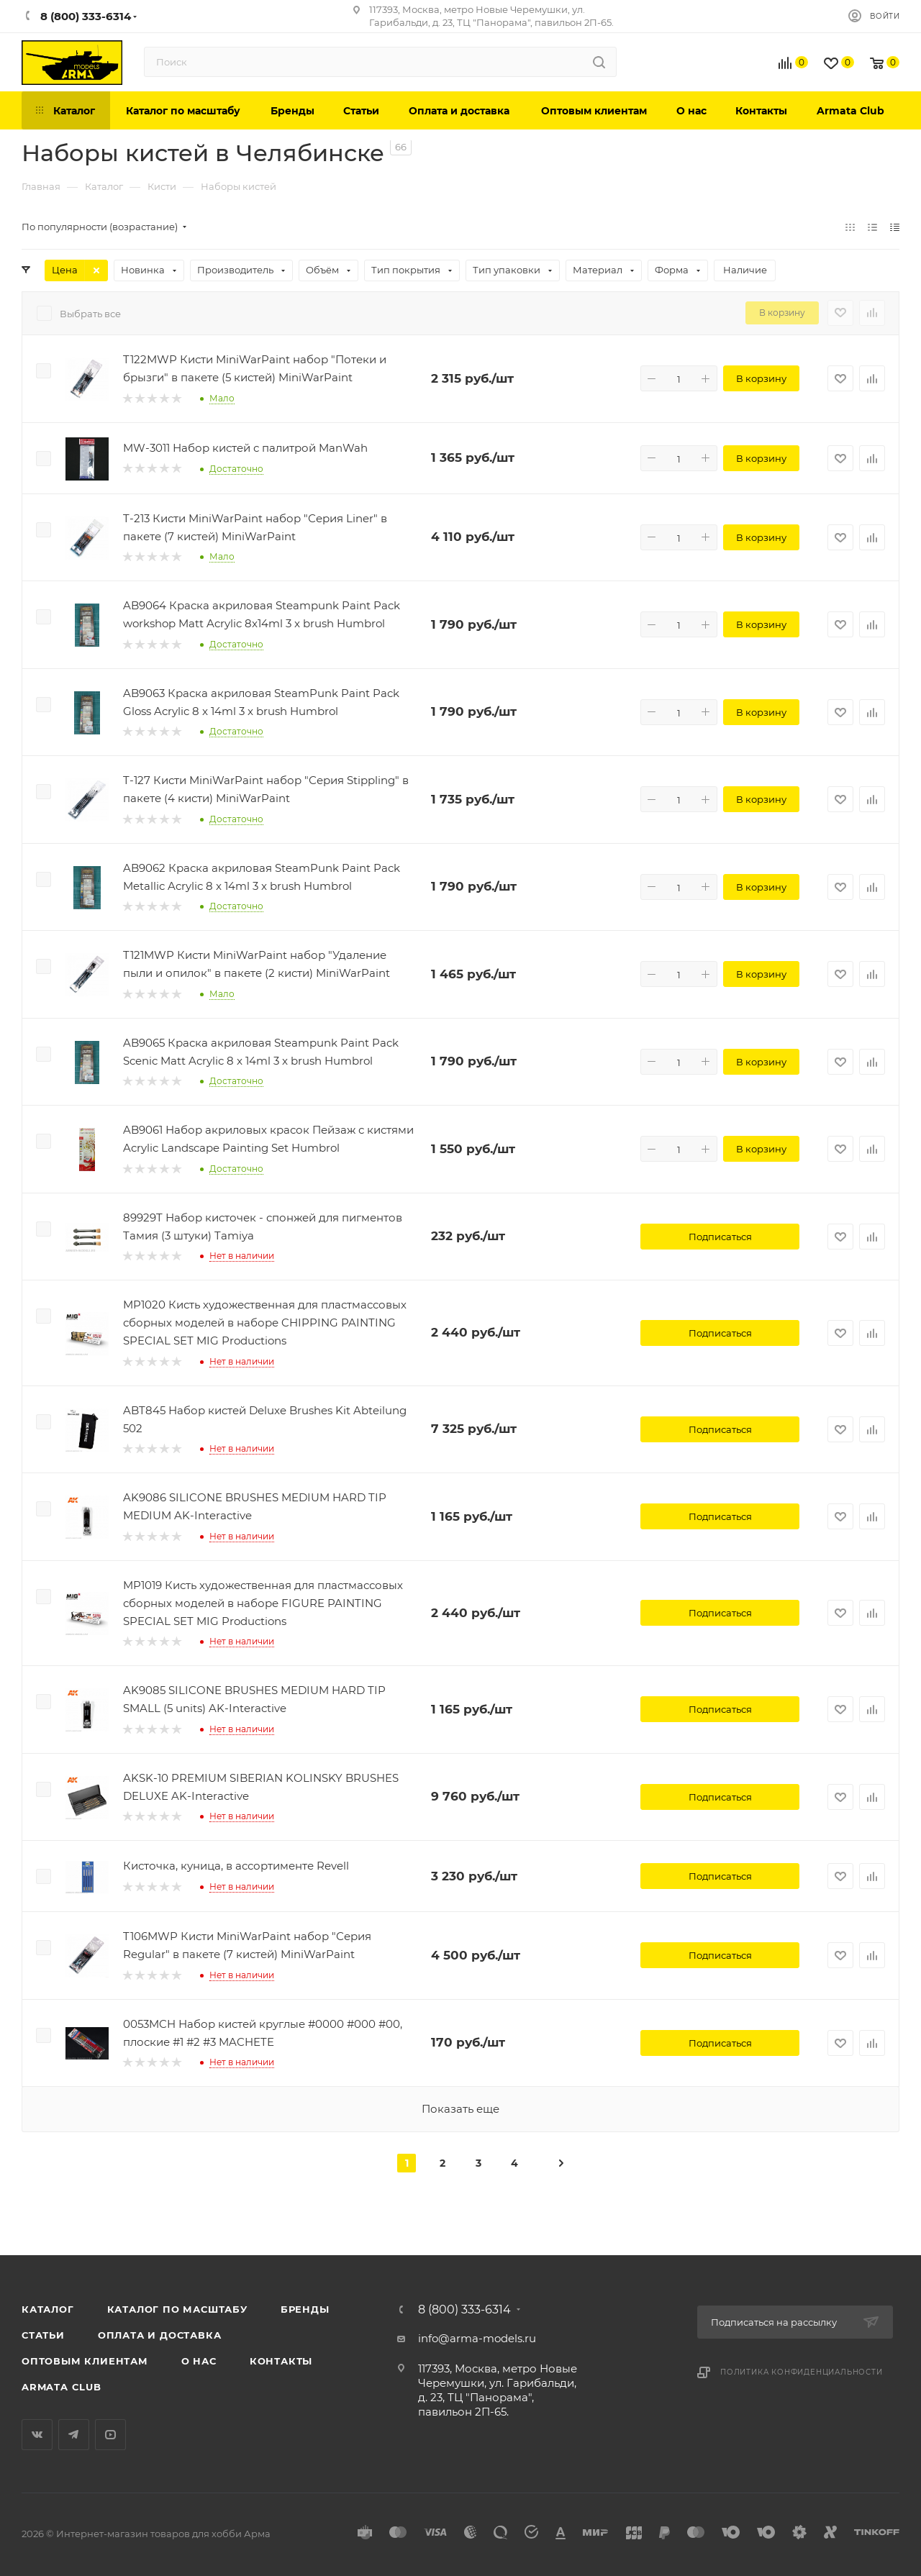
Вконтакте (37, 2434)
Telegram (73, 2434)
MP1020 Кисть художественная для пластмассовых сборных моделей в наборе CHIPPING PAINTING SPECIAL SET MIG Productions (265, 1322)
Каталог (48, 2309)
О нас (199, 2361)
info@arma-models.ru (477, 2338)
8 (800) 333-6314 (464, 2310)
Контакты (281, 2361)
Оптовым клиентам (85, 2361)
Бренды (305, 2309)
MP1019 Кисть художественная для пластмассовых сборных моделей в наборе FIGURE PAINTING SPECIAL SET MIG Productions (263, 1603)
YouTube (110, 2434)
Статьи (43, 2335)
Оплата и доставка (160, 2335)
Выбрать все (90, 313)
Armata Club (61, 2387)
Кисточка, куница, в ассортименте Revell (236, 1865)
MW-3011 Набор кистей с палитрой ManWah (245, 448)
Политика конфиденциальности (801, 2372)
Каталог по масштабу (177, 2309)
